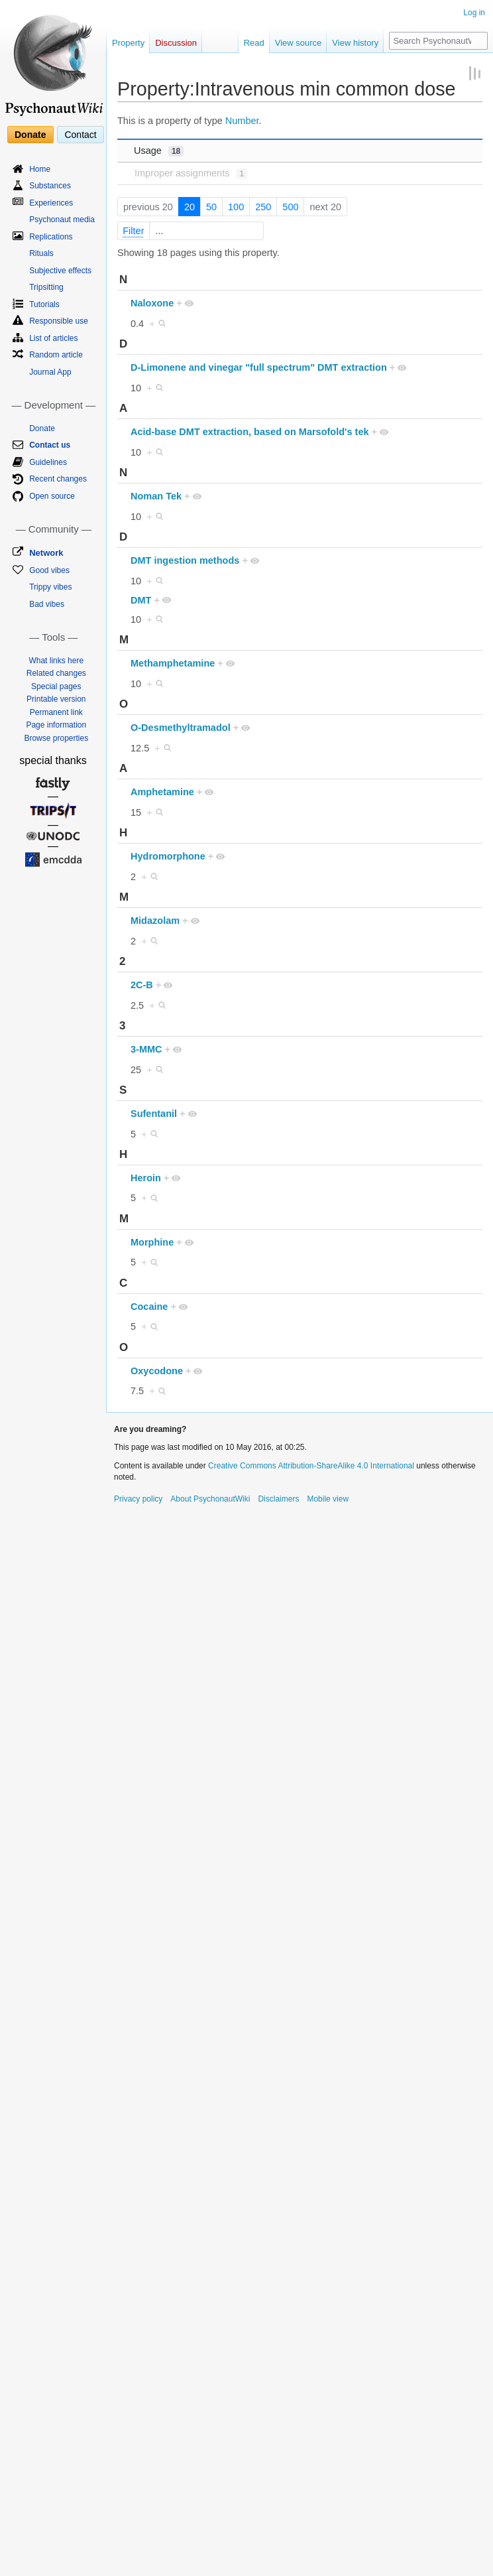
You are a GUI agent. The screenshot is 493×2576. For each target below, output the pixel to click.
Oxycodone (157, 1371)
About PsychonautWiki (210, 1499)
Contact (80, 134)
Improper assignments (191, 173)
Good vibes (49, 570)
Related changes (56, 673)
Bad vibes (46, 604)
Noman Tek (156, 496)
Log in (474, 12)
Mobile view (328, 1499)
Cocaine (149, 1306)
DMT (141, 600)
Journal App (50, 372)
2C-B (142, 985)
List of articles (53, 338)
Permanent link (56, 712)
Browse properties (56, 738)
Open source (52, 496)
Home (39, 169)
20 (189, 207)
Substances (50, 185)
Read (254, 43)
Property (128, 43)
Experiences (51, 203)
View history (355, 43)
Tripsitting (46, 287)
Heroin (146, 1178)
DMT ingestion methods (185, 560)
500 (290, 207)
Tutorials (44, 304)
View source (298, 43)
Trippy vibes (50, 587)
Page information (56, 725)
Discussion (176, 43)
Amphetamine (162, 792)
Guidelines (48, 462)
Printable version (56, 699)
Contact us (49, 445)
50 (211, 207)
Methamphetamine (173, 663)
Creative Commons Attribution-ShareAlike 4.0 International (311, 1465)
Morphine (152, 1242)
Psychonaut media (62, 219)
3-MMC (146, 1049)
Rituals (41, 253)
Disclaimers (278, 1499)
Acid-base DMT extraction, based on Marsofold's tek (250, 431)
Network (46, 553)
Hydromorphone (168, 856)
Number (242, 120)
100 (236, 207)
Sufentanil (154, 1113)
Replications (50, 236)
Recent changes (58, 478)
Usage (159, 151)
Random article (56, 354)
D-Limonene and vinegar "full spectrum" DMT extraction (259, 367)
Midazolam (155, 920)
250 (263, 207)
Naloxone (152, 303)
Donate (30, 134)
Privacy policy (138, 1499)
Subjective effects (60, 270)
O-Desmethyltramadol (181, 727)
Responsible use (58, 321)
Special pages (56, 686)
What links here (55, 660)
